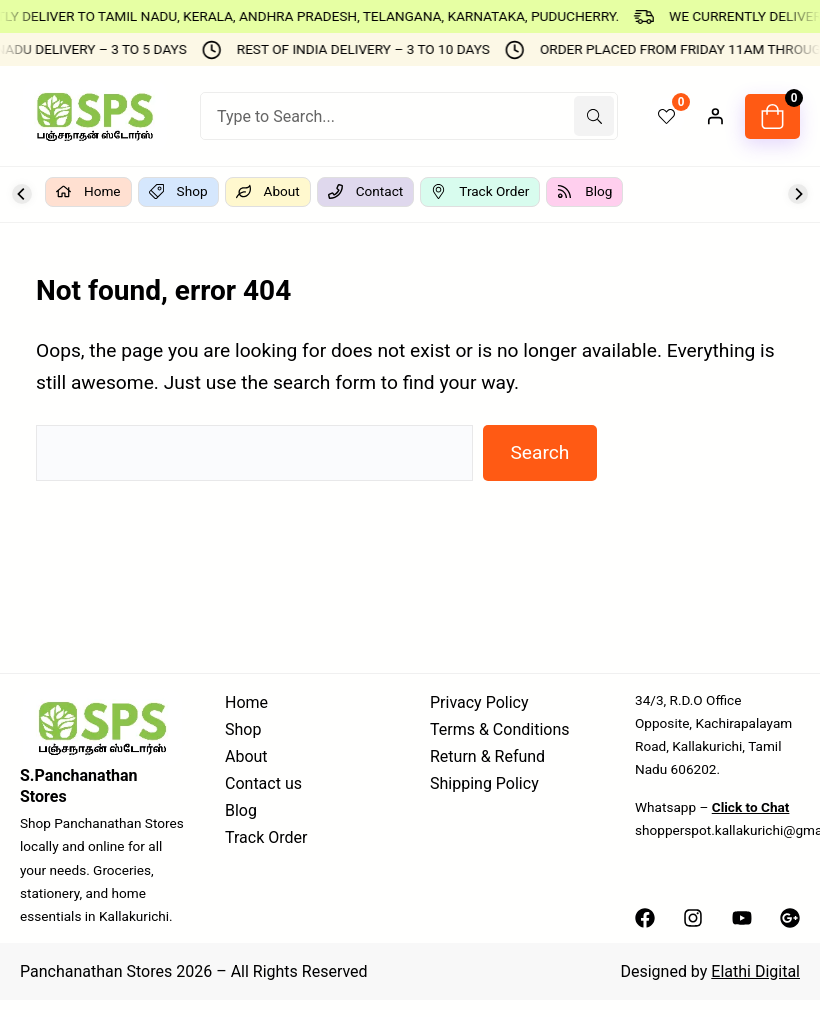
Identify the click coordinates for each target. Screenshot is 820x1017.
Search (539, 452)
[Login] (715, 116)
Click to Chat (751, 807)
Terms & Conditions (500, 729)
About (246, 756)
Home (246, 702)
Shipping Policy (484, 783)
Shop (243, 729)
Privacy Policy (479, 702)
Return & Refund (487, 756)
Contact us (263, 783)
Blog (241, 810)
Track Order (266, 837)
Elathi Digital (755, 971)
